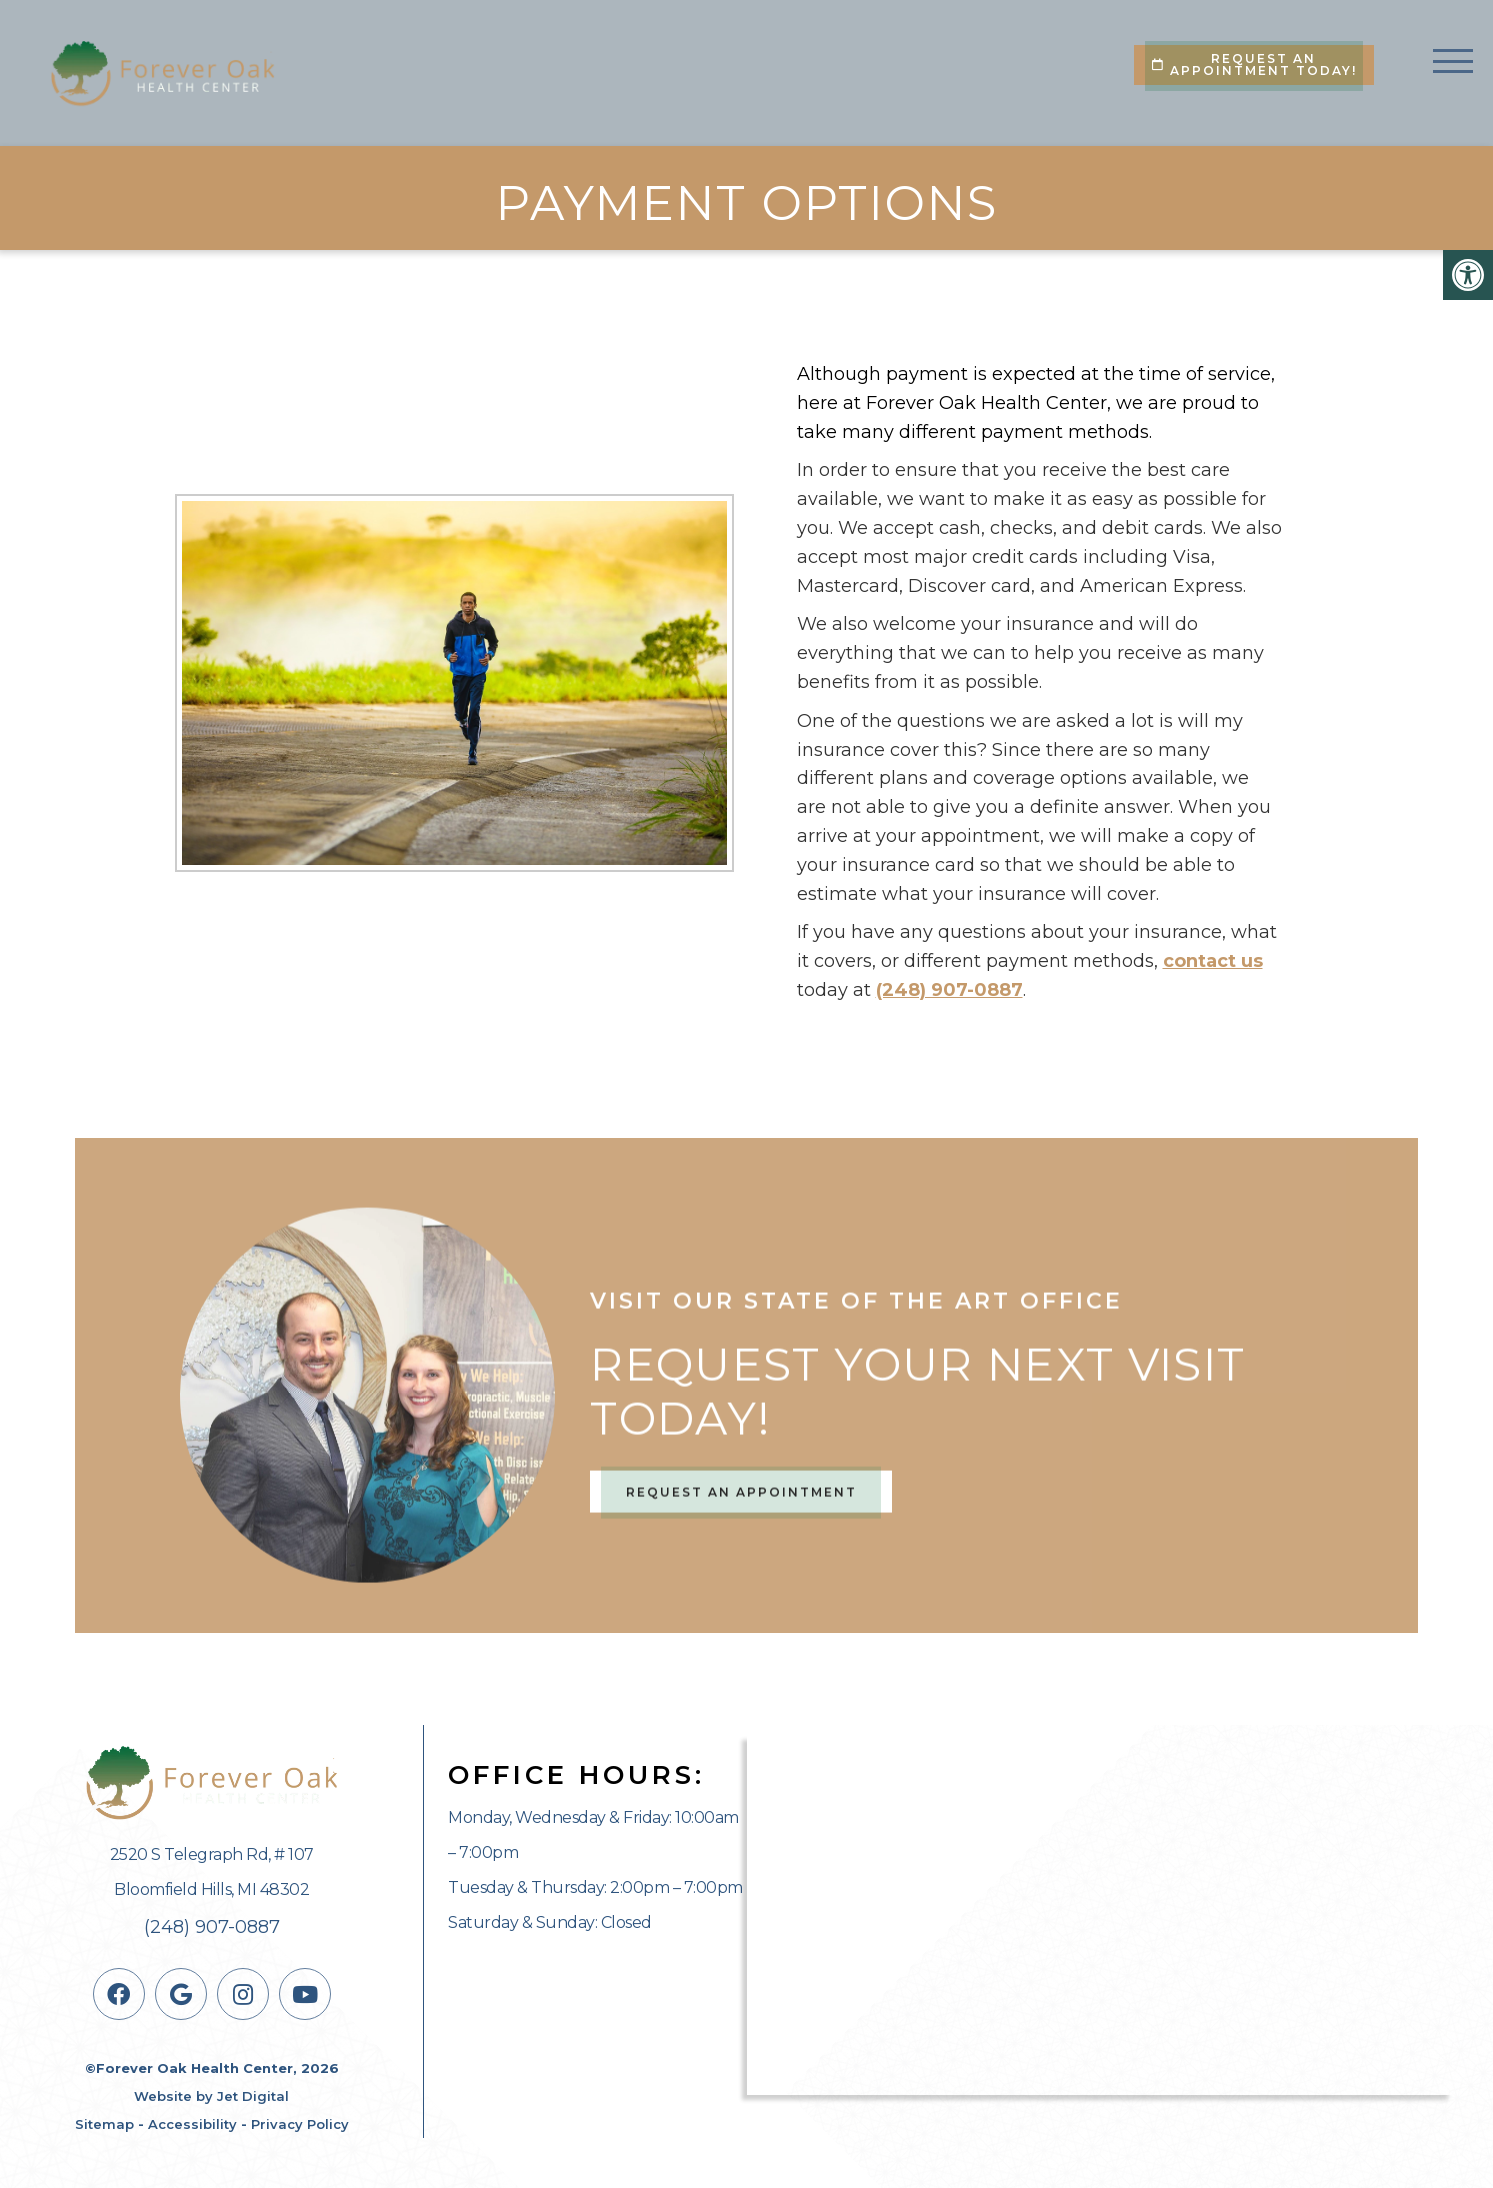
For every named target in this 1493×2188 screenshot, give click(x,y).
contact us (1213, 961)
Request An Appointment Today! (1254, 64)
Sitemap (104, 2124)
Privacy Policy (300, 2124)
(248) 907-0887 (949, 990)
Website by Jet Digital (211, 2096)
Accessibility (192, 2124)
